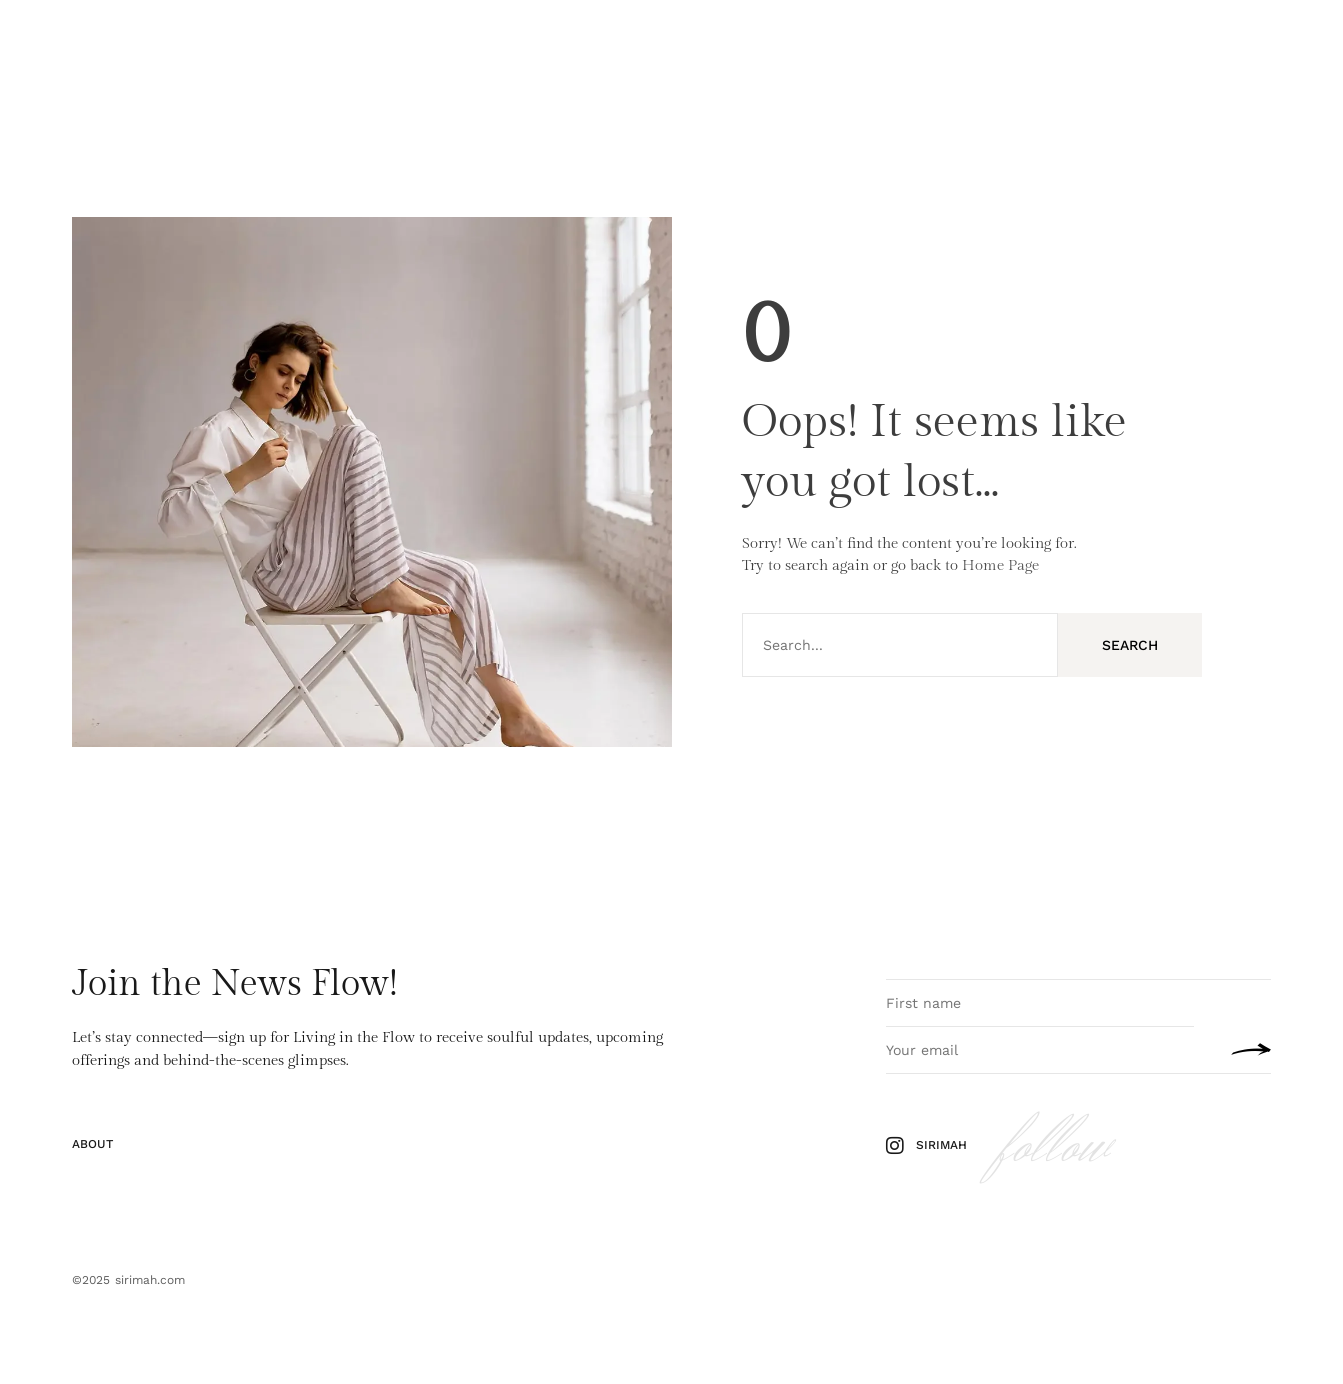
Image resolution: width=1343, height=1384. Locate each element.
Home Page (1000, 565)
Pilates (170, 43)
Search (1130, 645)
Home (108, 43)
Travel (289, 43)
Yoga (231, 43)
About (352, 43)
